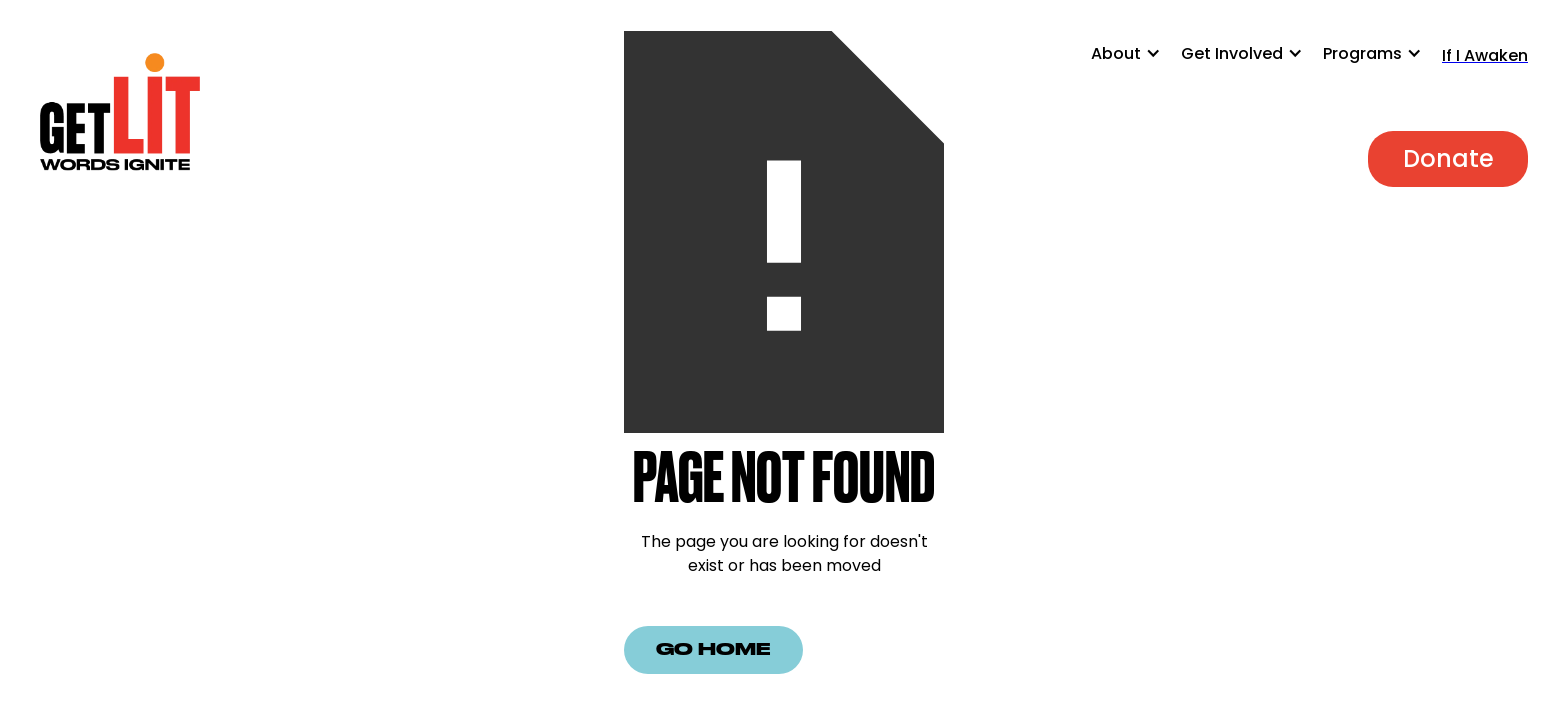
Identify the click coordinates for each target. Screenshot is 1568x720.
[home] (120, 113)
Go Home (713, 650)
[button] (1136, 63)
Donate (1448, 158)
